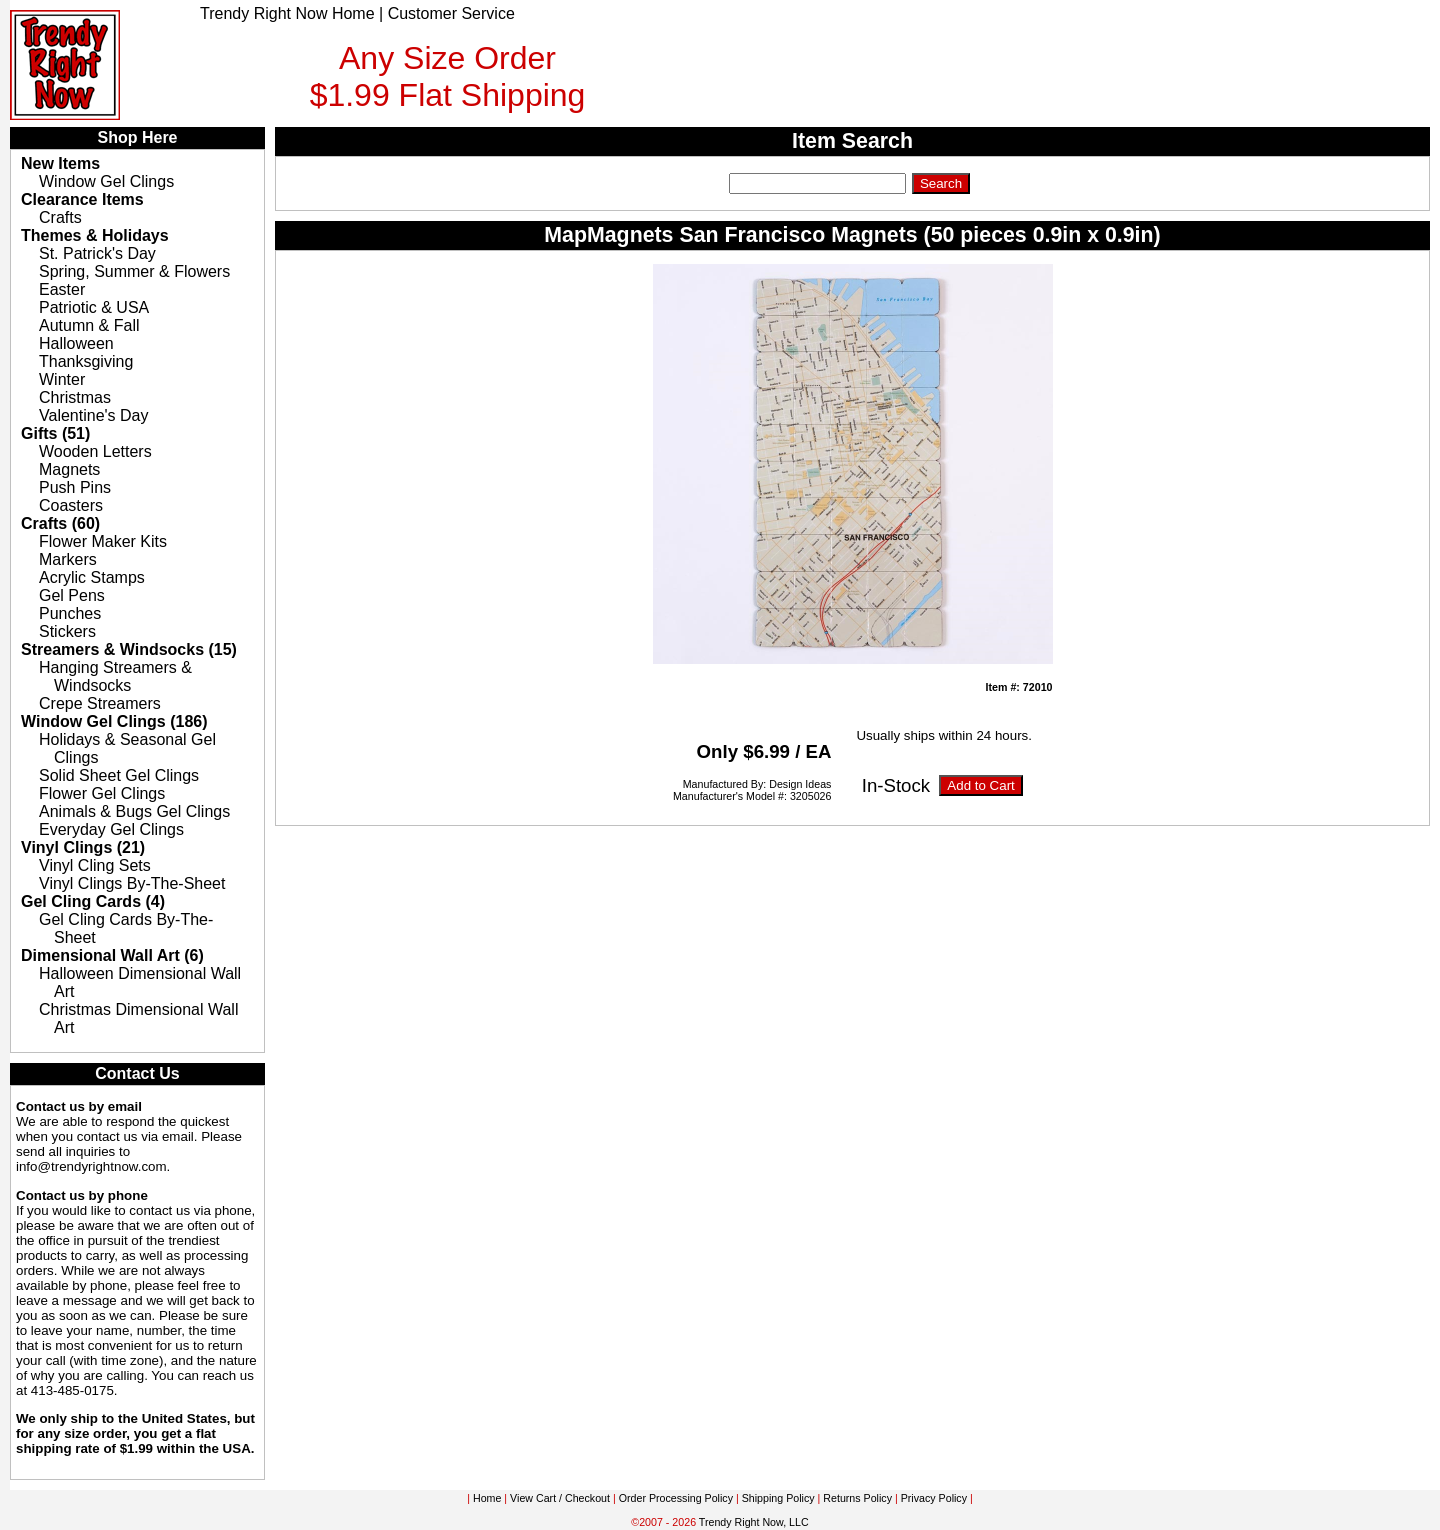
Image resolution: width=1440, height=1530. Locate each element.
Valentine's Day (93, 415)
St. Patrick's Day (97, 253)
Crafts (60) (60, 523)
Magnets (69, 469)
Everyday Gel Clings (111, 829)
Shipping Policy (778, 1498)
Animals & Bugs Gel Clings (134, 811)
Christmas (75, 397)
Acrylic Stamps (92, 577)
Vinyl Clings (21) (83, 847)
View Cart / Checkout (560, 1498)
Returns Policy (857, 1498)
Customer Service (451, 13)
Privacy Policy (934, 1498)
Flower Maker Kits (103, 541)
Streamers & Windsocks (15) (129, 649)
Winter (62, 379)
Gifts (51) (55, 433)
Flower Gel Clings (102, 793)
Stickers (67, 631)
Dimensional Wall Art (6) (112, 955)
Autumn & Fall (89, 325)
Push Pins (75, 487)
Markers (68, 559)
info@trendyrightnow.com (91, 1166)
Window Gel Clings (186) (114, 721)
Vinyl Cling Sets (95, 865)
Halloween (76, 343)
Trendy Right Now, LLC (754, 1522)
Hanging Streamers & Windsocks (115, 676)
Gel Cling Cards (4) (93, 901)
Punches (70, 613)
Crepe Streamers (100, 703)
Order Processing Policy (676, 1498)
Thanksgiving (86, 361)
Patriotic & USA (94, 307)
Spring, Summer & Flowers (134, 271)
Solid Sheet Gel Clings (119, 775)
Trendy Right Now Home (287, 13)
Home (487, 1498)
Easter (62, 289)
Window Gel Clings (106, 181)
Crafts (60, 217)
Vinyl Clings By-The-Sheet (132, 883)
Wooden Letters (95, 451)
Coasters (71, 505)
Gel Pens (72, 595)
